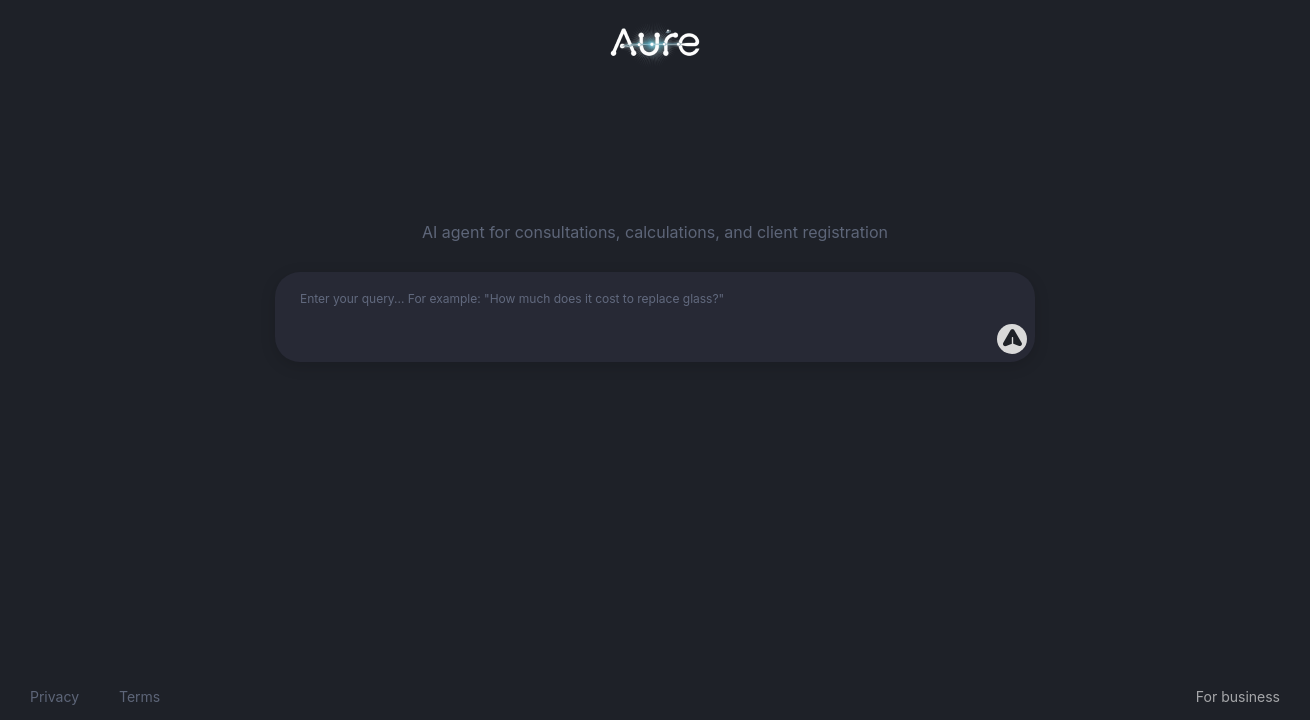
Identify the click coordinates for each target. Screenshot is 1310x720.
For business (1238, 696)
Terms (139, 696)
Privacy (54, 696)
